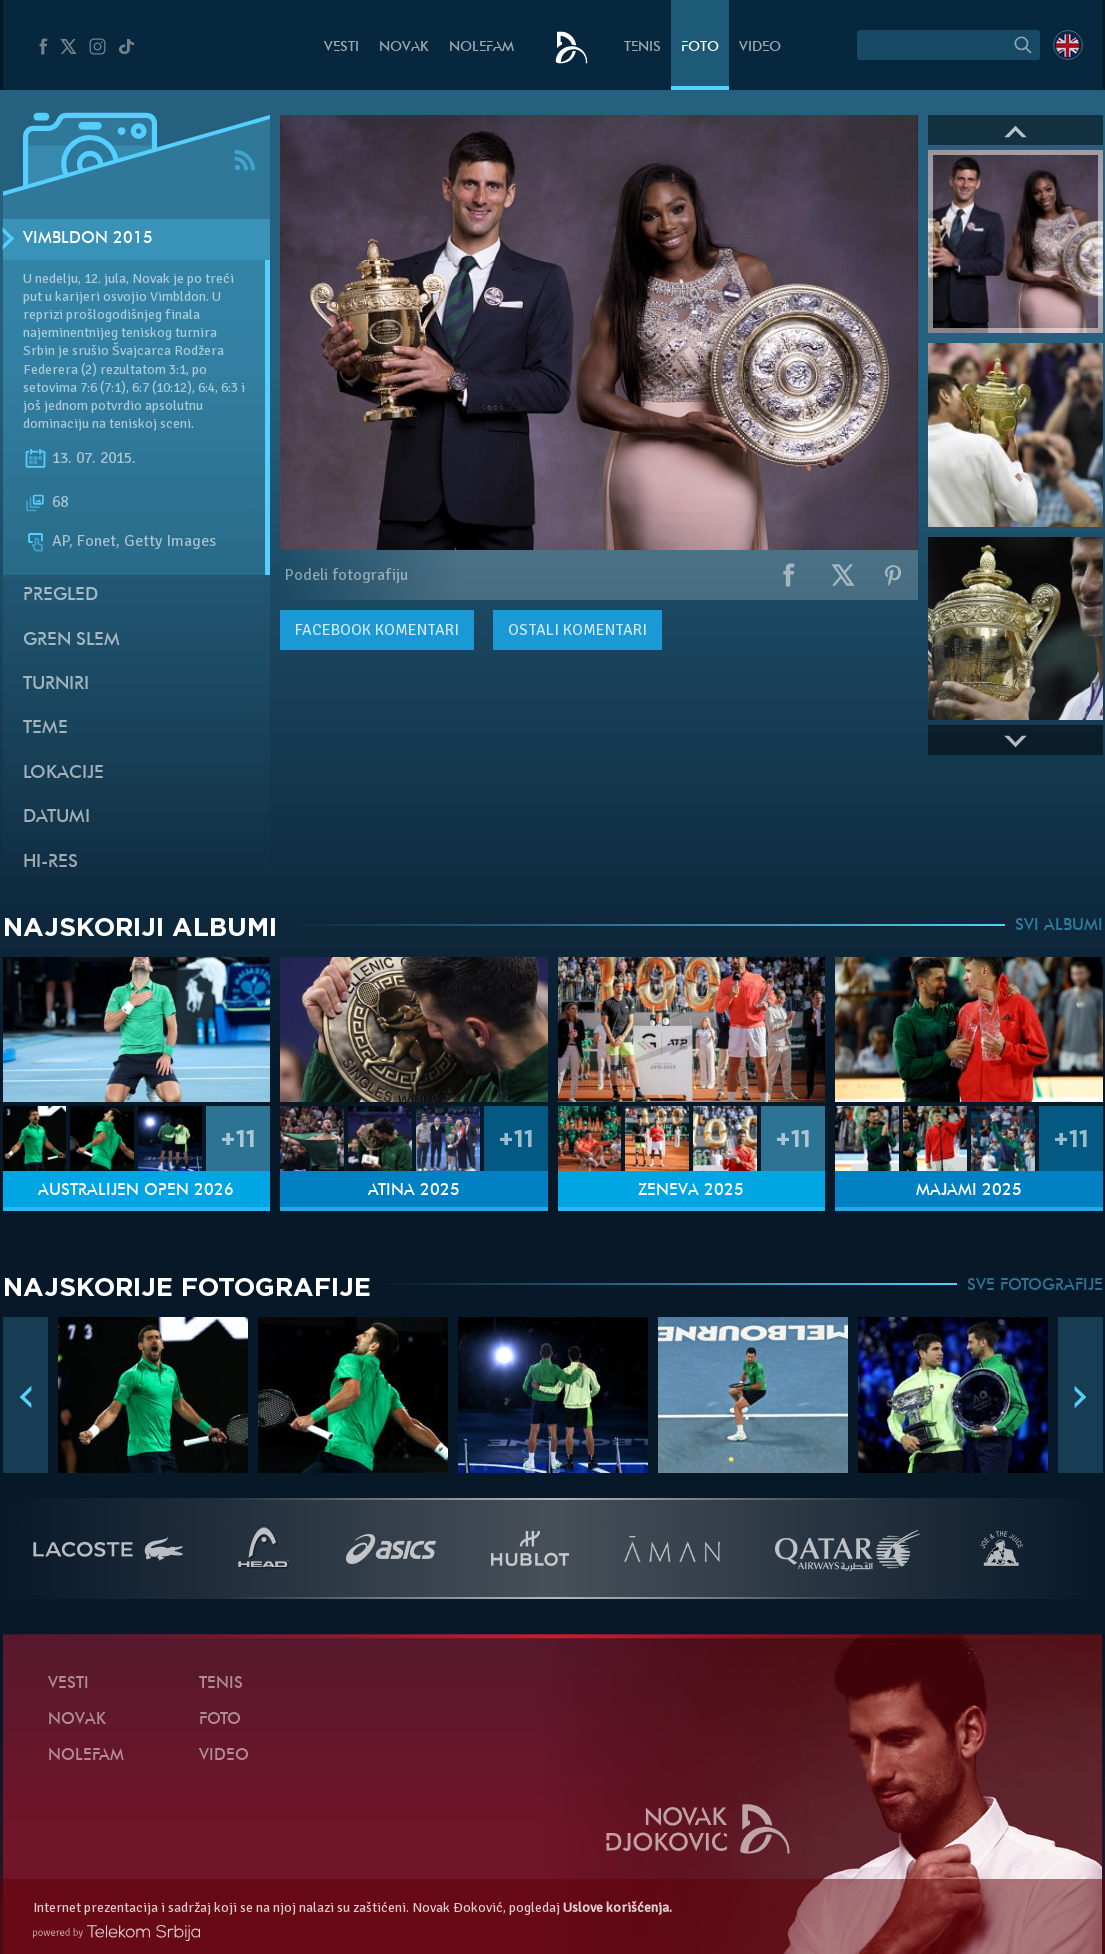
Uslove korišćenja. (617, 1907)
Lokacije (63, 773)
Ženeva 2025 (691, 1191)
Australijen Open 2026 (136, 1191)
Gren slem (71, 640)
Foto (700, 47)
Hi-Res (50, 862)
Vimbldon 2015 (88, 239)
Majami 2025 (969, 1191)
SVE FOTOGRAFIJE (1035, 1286)
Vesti (341, 47)
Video (760, 47)
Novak (404, 47)
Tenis (642, 47)
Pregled (60, 595)
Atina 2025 (414, 1191)
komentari (377, 630)
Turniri (56, 684)
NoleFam (481, 47)
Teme (45, 728)
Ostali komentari (577, 630)
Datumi (56, 817)
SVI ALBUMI (1059, 926)
